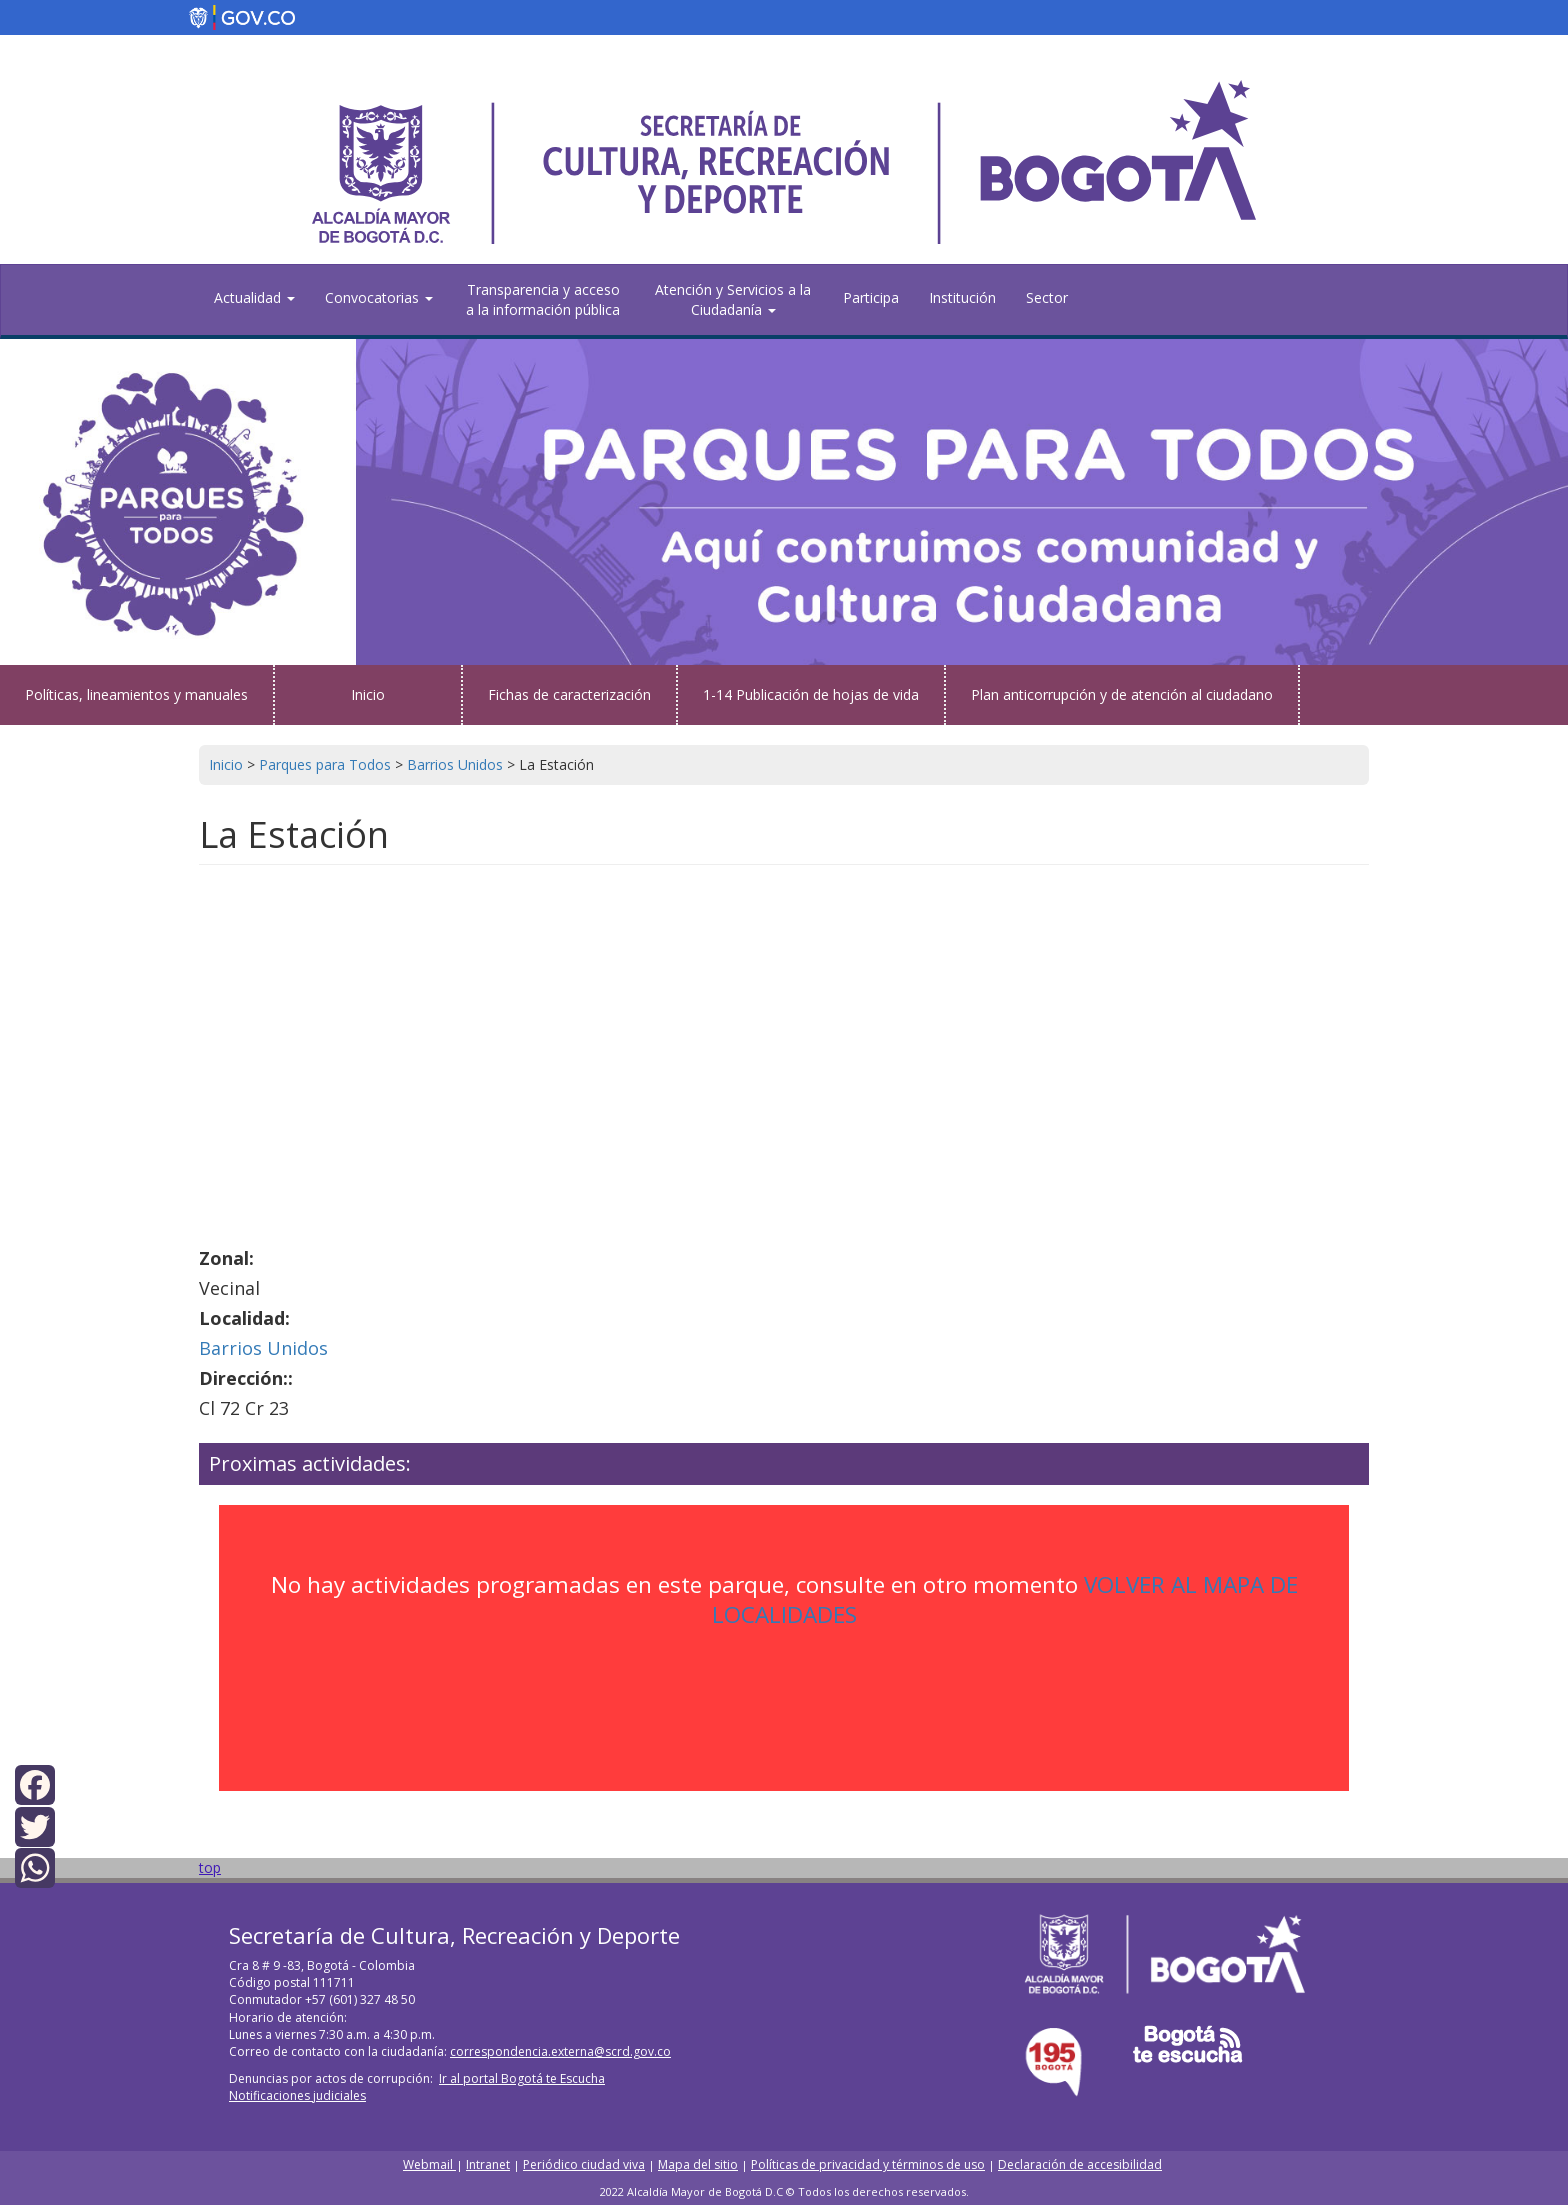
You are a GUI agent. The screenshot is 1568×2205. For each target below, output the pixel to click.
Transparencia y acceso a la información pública (543, 299)
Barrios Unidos (263, 1348)
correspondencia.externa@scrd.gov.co (560, 2051)
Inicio (368, 694)
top (210, 1867)
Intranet (488, 2164)
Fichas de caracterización (569, 694)
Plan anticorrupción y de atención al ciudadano (1122, 694)
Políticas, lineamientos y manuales (136, 694)
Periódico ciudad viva (584, 2164)
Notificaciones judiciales (297, 2095)
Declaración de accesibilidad (1080, 2164)
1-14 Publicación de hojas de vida (811, 694)
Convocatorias (379, 297)
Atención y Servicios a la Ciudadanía (733, 299)
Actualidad (254, 297)
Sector (1047, 297)
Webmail (429, 2164)
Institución (962, 297)
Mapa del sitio (698, 2164)
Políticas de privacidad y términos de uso (868, 2164)
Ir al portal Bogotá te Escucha (522, 2078)
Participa (871, 297)
